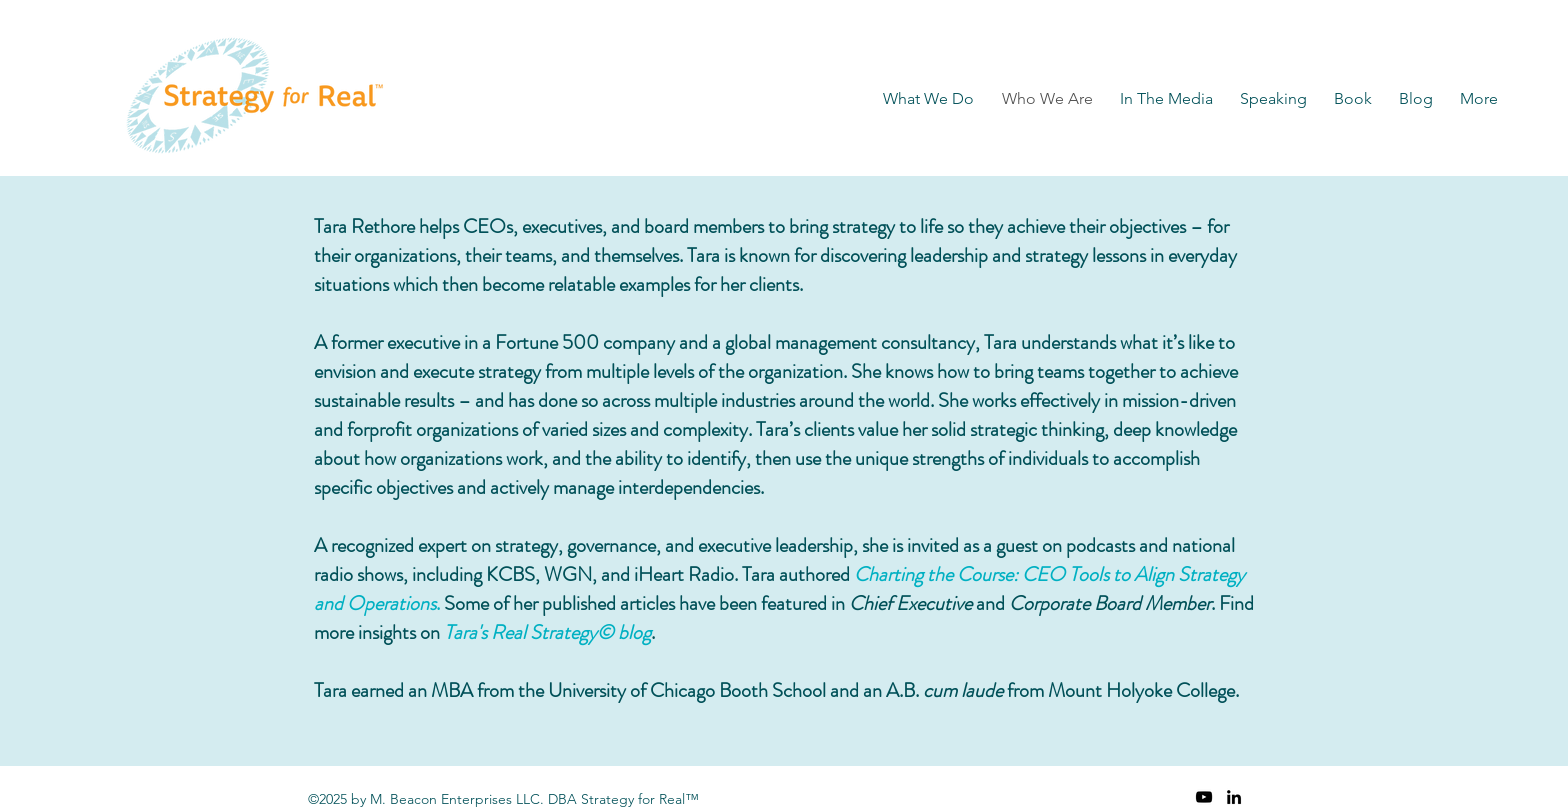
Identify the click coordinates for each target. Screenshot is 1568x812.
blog (634, 632)
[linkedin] (1234, 797)
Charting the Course (933, 574)
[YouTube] (1204, 797)
